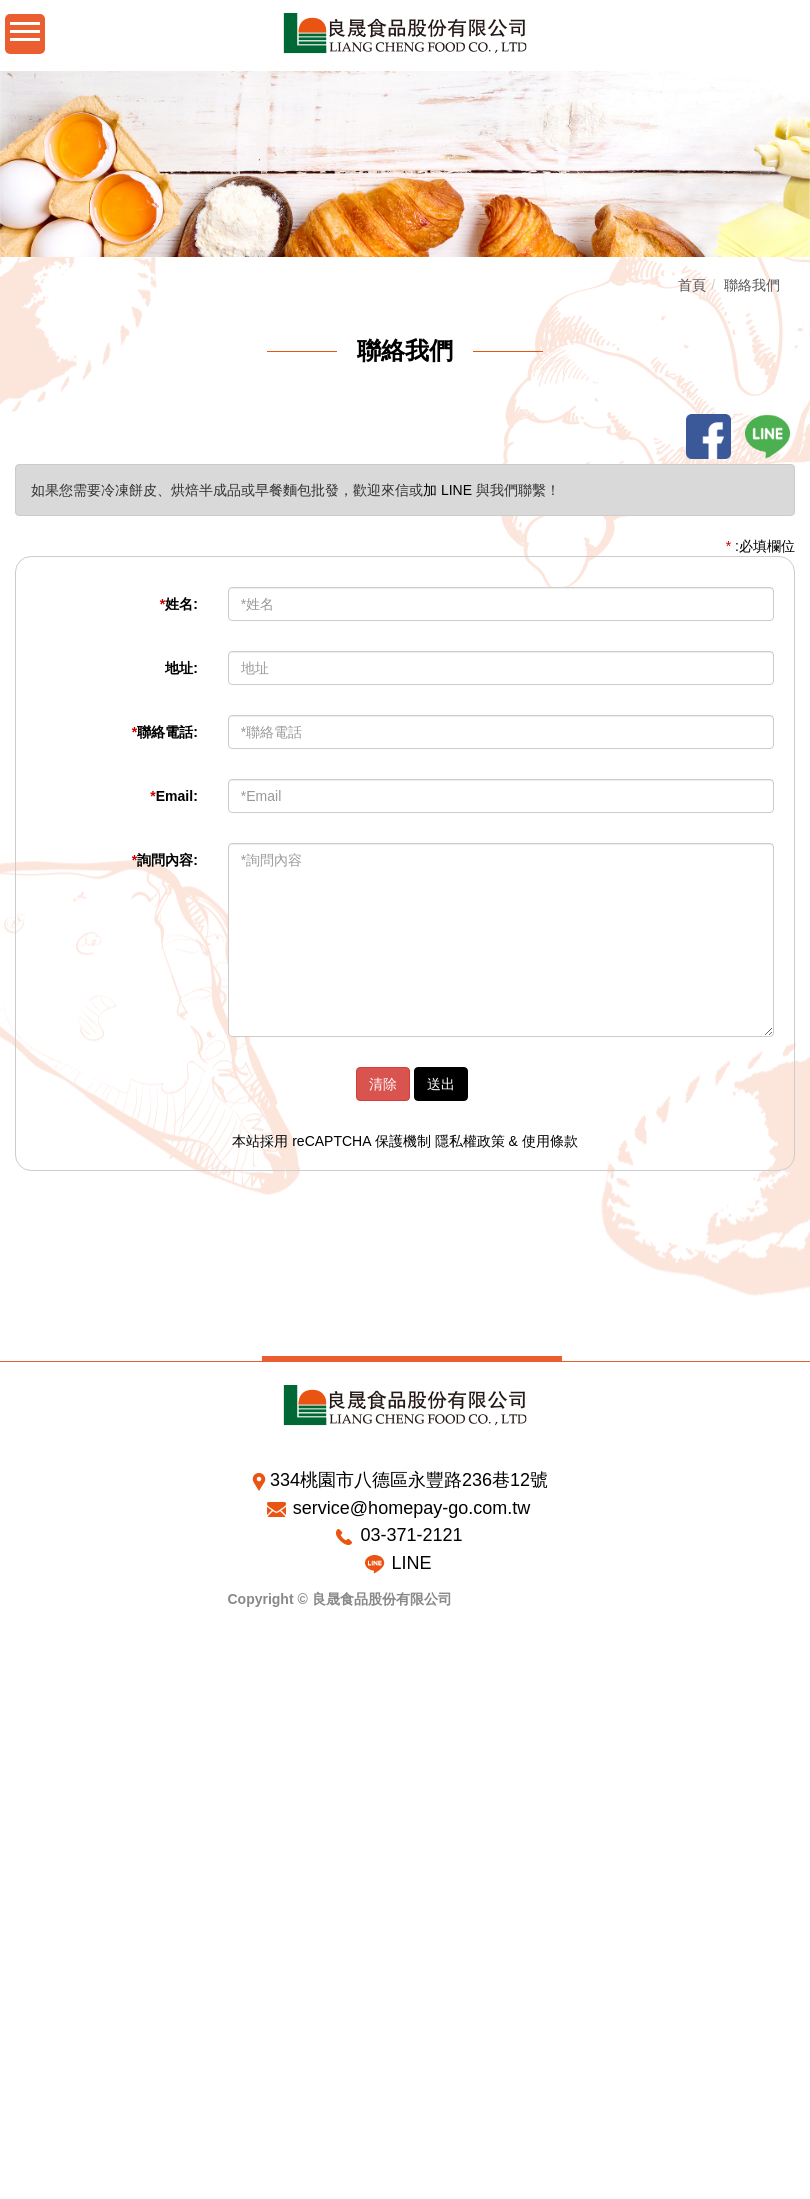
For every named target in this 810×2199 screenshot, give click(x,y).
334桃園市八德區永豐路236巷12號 (409, 1480)
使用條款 (551, 1141)
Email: (175, 796)
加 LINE (449, 490)
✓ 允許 (20, 1729)
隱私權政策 (471, 1141)
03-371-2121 (411, 1535)
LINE (411, 1563)
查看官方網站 (101, 1869)
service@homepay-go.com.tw (411, 1508)
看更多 (28, 1869)
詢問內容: (166, 860)
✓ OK (322, 2189)
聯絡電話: (166, 732)
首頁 (694, 285)
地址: (183, 668)
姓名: (180, 604)
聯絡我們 (754, 285)
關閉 (14, 1689)
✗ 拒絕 (20, 1749)
